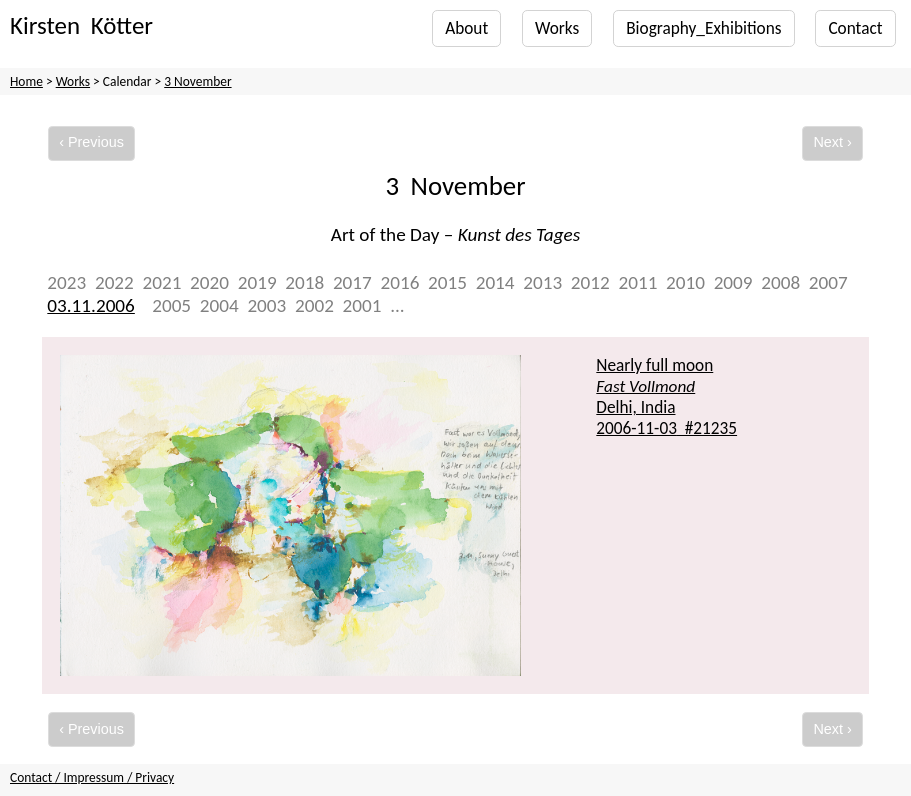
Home (26, 81)
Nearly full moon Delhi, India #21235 (666, 397)
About (466, 28)
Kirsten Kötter (81, 25)
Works (557, 28)
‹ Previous (91, 142)
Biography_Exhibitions (703, 28)
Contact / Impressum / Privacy (92, 777)
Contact (855, 28)
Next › (832, 142)
